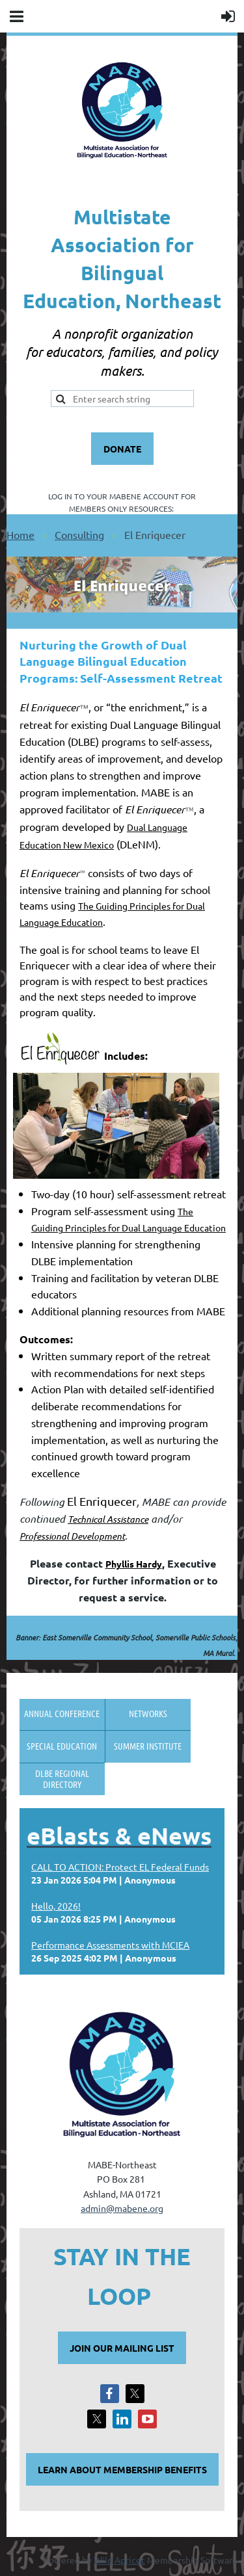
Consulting (79, 534)
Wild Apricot (119, 2560)
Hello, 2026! (56, 1906)
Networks (148, 1713)
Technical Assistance (108, 1519)
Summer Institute (148, 1746)
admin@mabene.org (122, 2208)
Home (20, 534)
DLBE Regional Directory (62, 1778)
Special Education (62, 1746)
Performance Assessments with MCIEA (110, 1945)
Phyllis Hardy (133, 1564)
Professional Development (72, 1536)
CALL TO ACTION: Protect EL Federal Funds (120, 1867)
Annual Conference (62, 1713)
